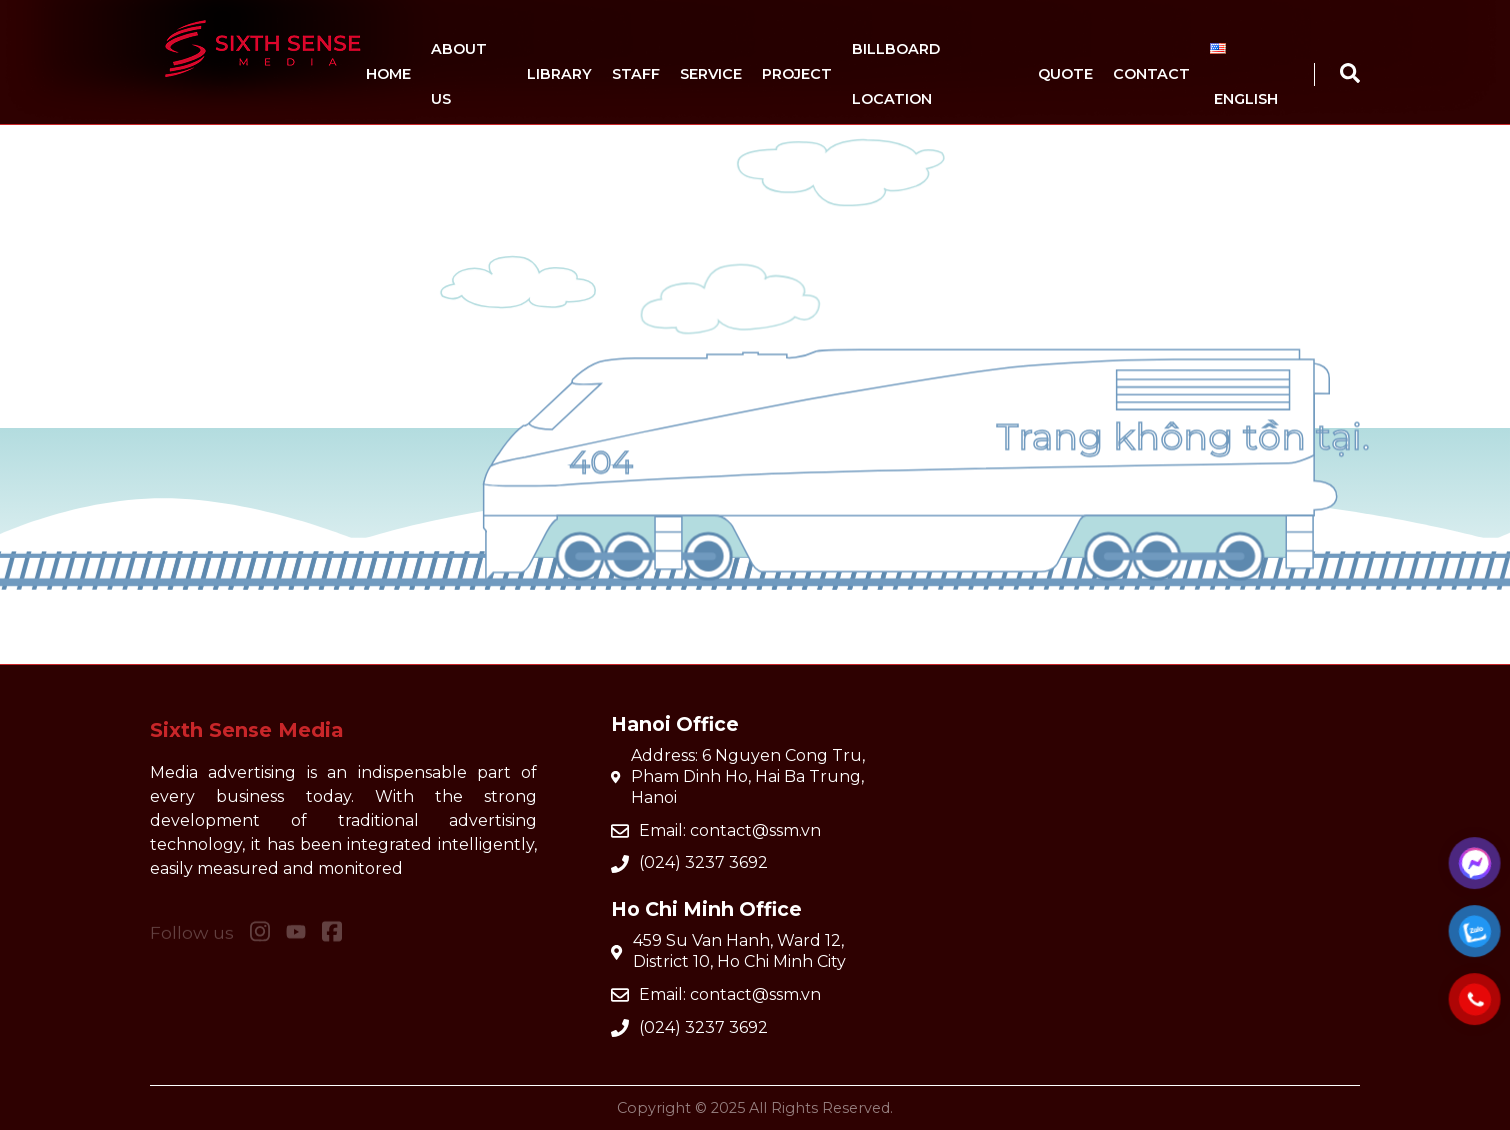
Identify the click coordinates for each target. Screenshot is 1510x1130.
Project (797, 74)
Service (711, 74)
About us (459, 74)
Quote (1065, 74)
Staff (636, 74)
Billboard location (896, 74)
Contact (1151, 74)
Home (388, 74)
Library (559, 74)
